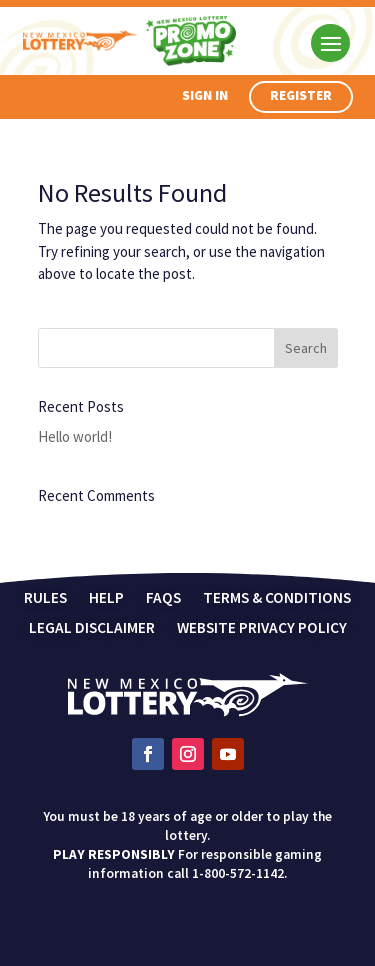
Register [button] (301, 95)
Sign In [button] (205, 95)
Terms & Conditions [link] (277, 599)
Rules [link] (45, 599)
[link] (188, 711)
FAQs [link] (163, 599)
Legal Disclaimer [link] (92, 629)
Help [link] (106, 599)
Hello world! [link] (75, 436)
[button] (331, 42)
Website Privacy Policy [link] (262, 629)
